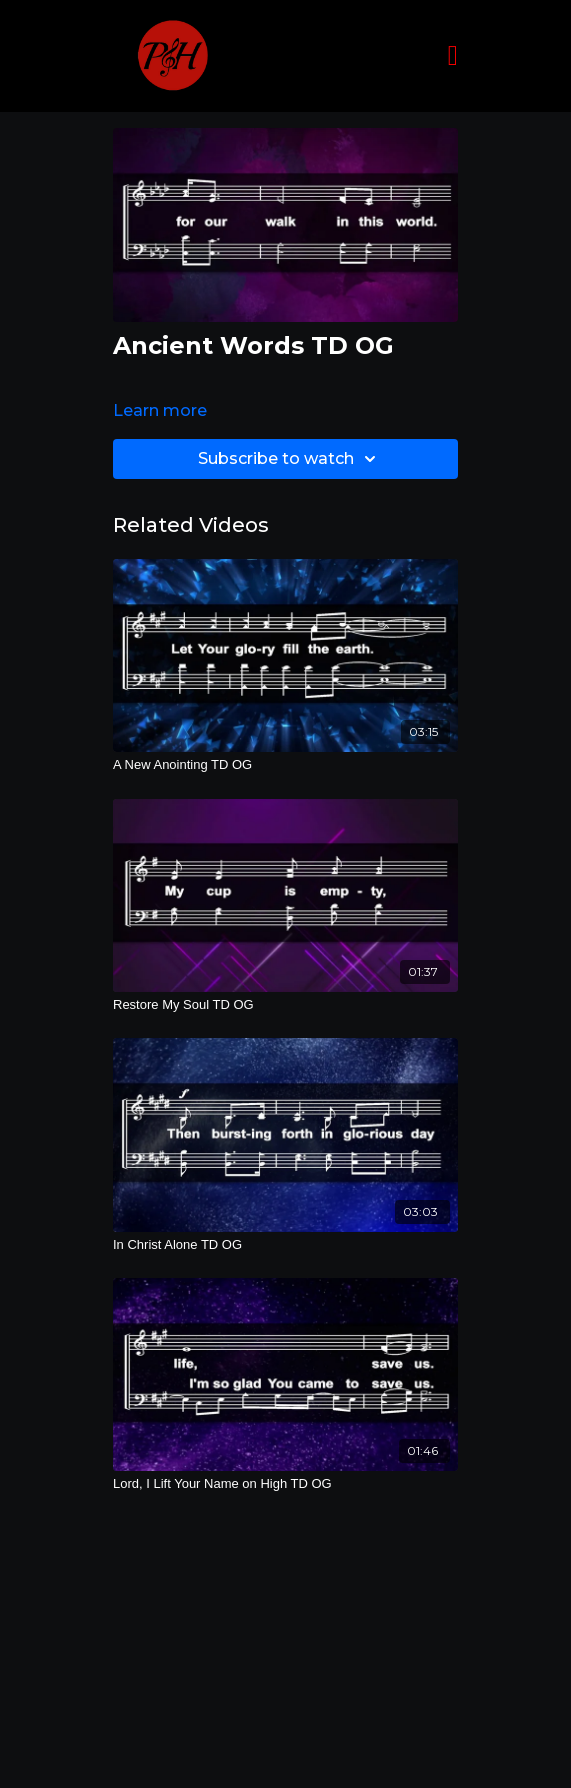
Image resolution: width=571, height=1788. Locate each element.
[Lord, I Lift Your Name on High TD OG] (285, 1484)
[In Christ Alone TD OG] (285, 1245)
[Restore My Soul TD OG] (285, 1005)
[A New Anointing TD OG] (285, 765)
